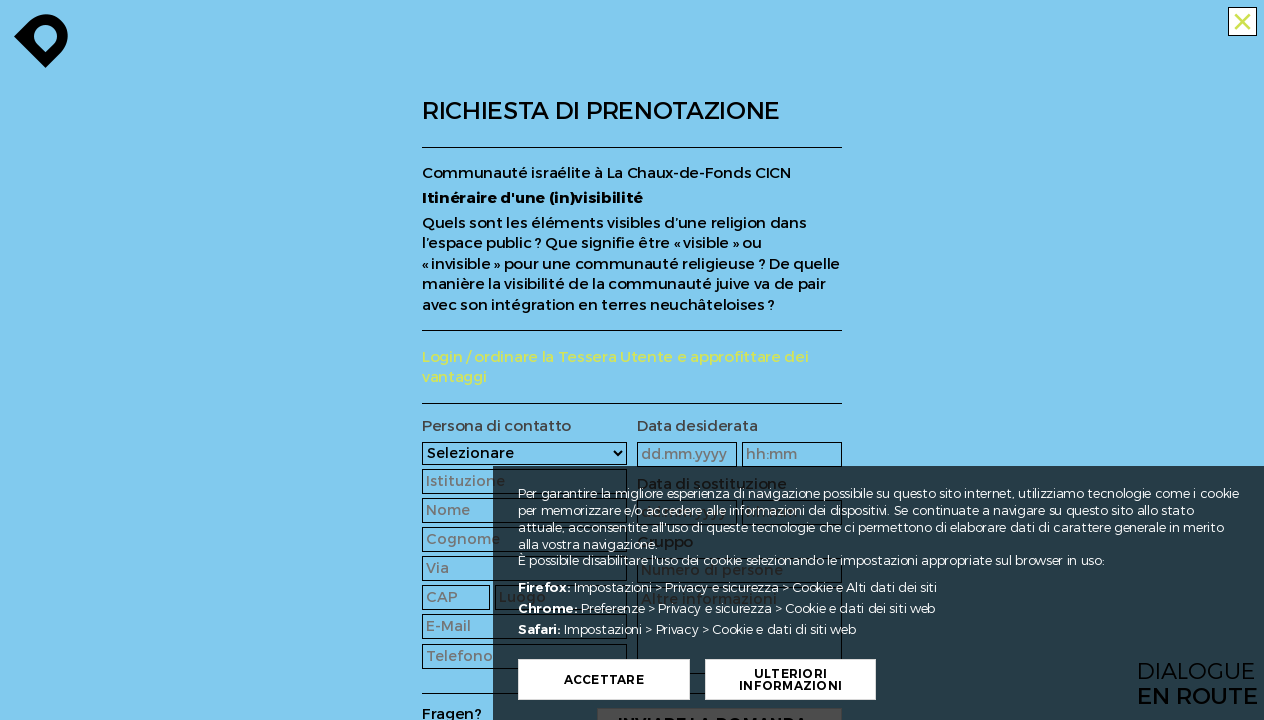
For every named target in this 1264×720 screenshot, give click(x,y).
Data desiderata (697, 426)
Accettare (647, 680)
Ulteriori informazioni (833, 680)
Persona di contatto (496, 426)
